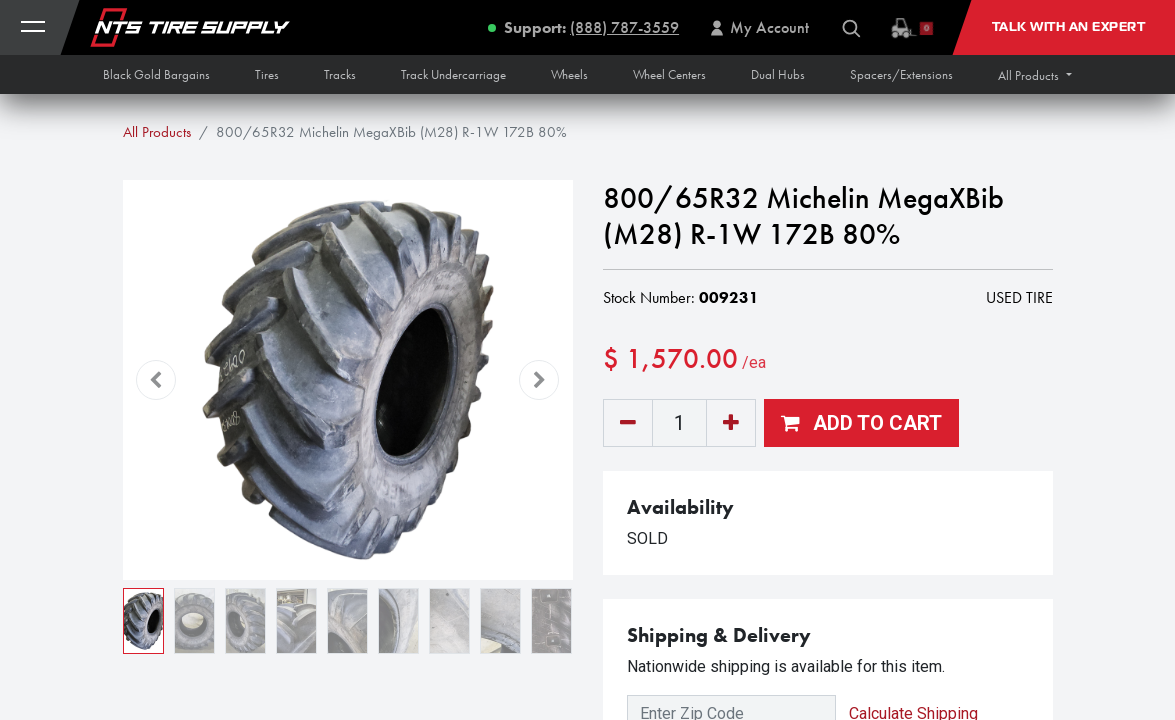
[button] (1034, 75)
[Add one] (731, 423)
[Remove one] (628, 423)
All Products (157, 132)
